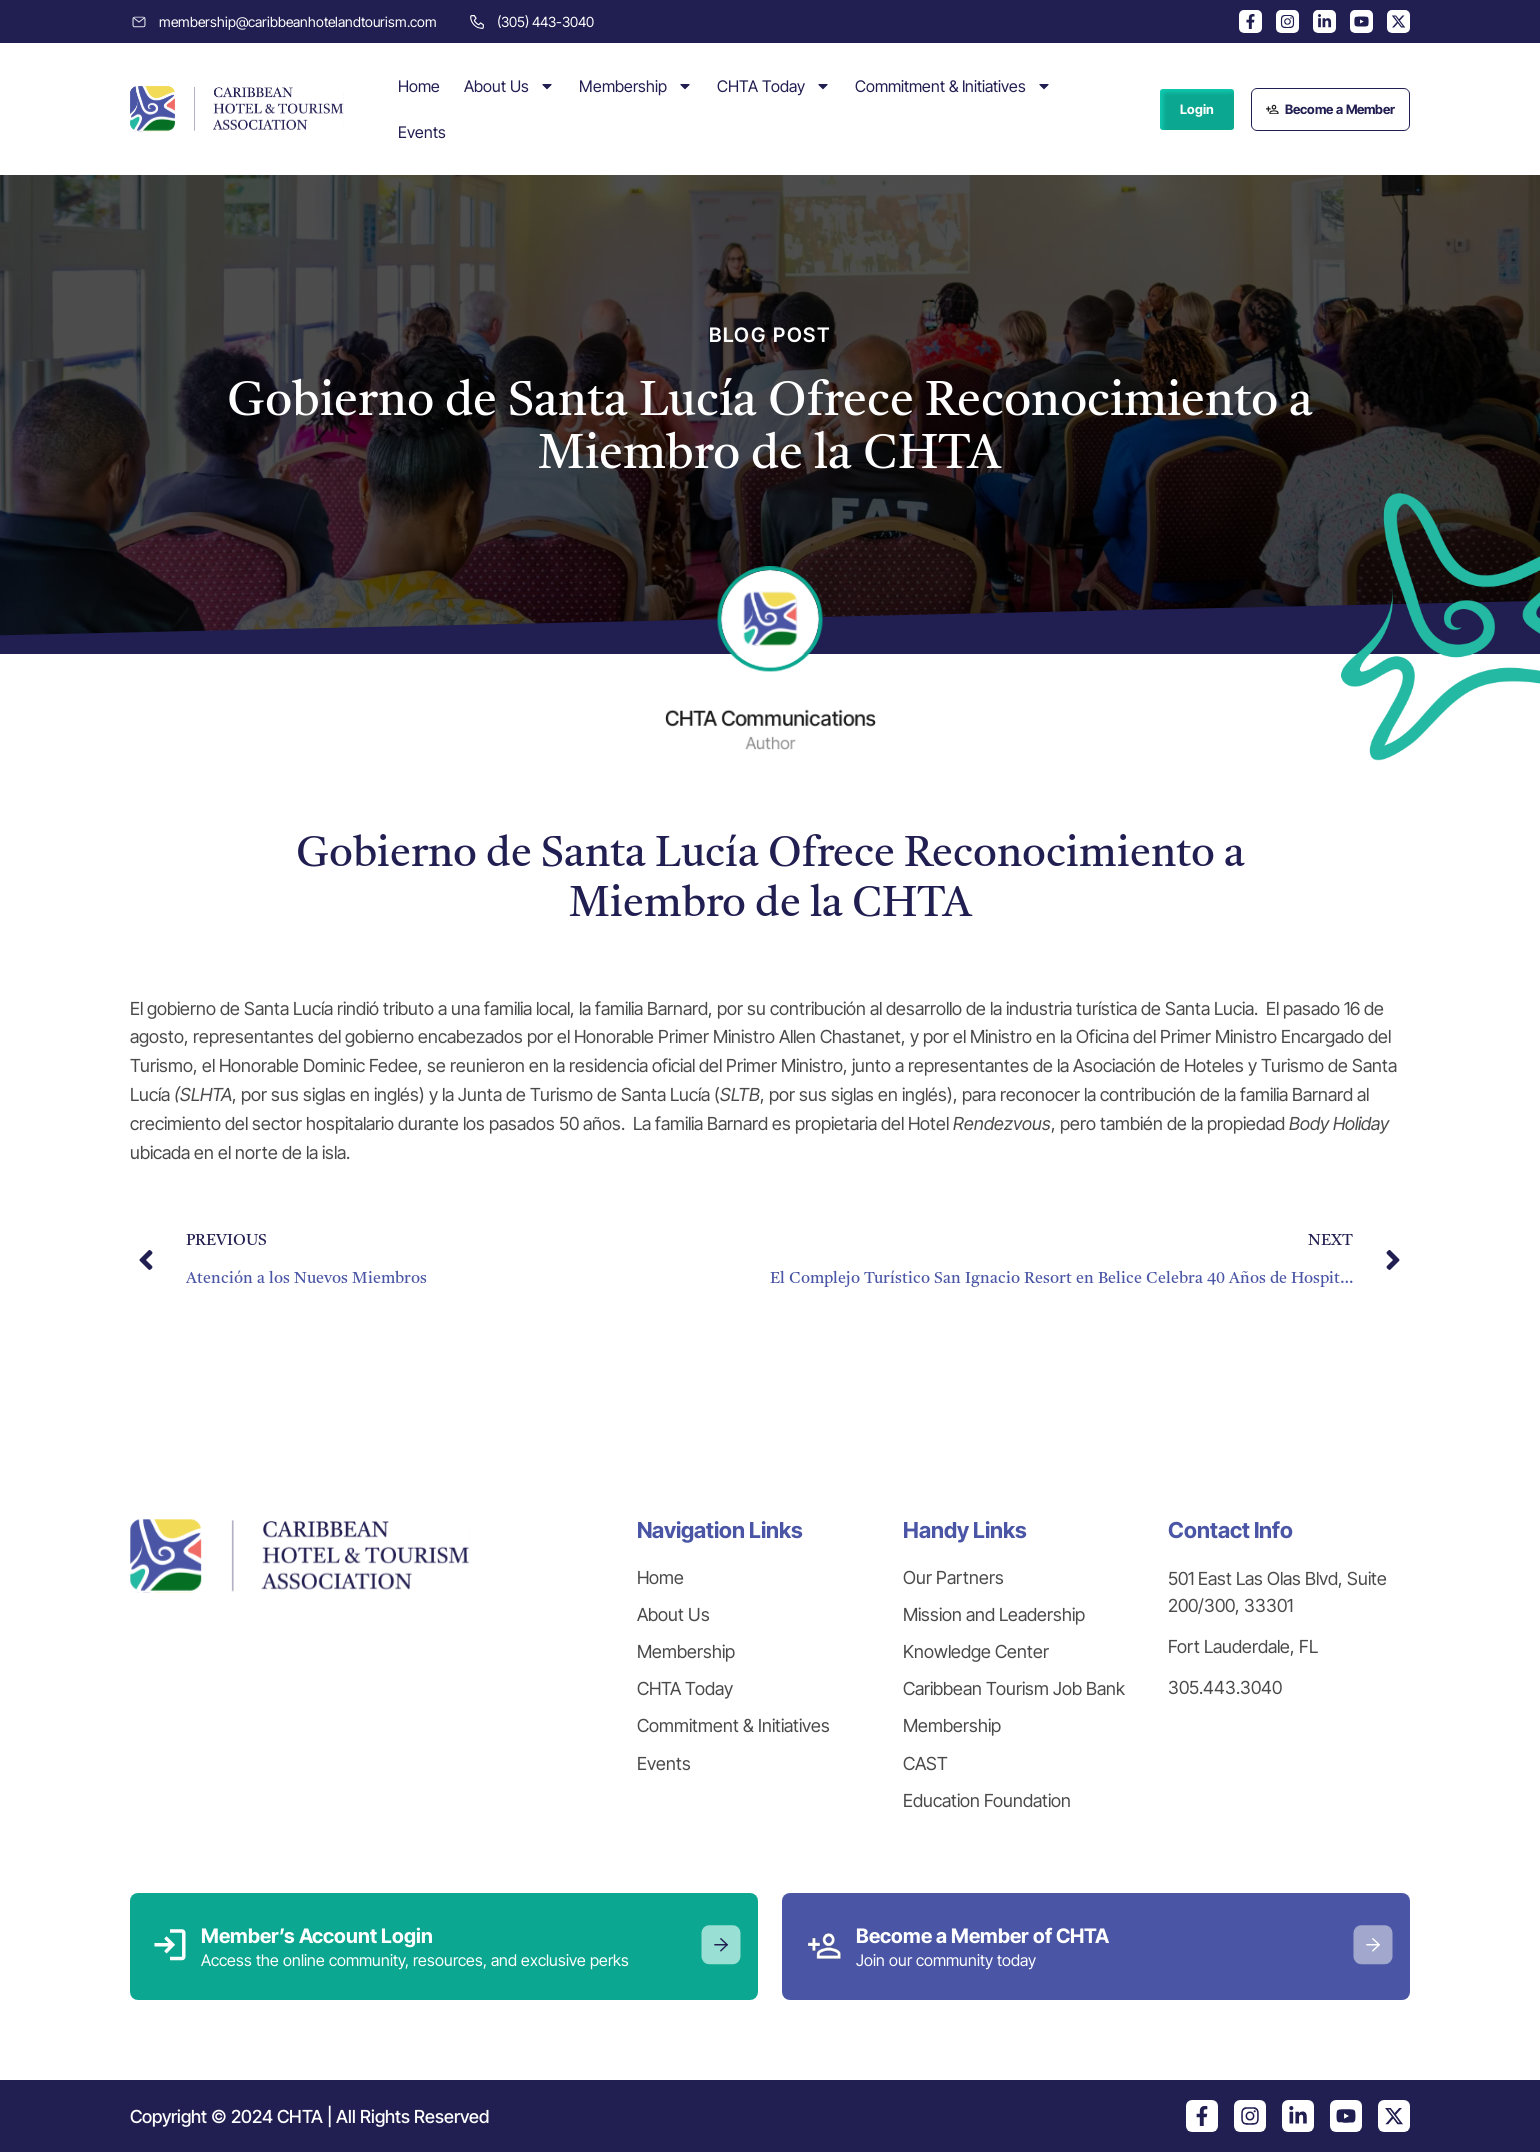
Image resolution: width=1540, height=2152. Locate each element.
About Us (509, 86)
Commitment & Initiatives (953, 86)
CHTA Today (774, 86)
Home (419, 86)
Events (422, 132)
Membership (636, 86)
